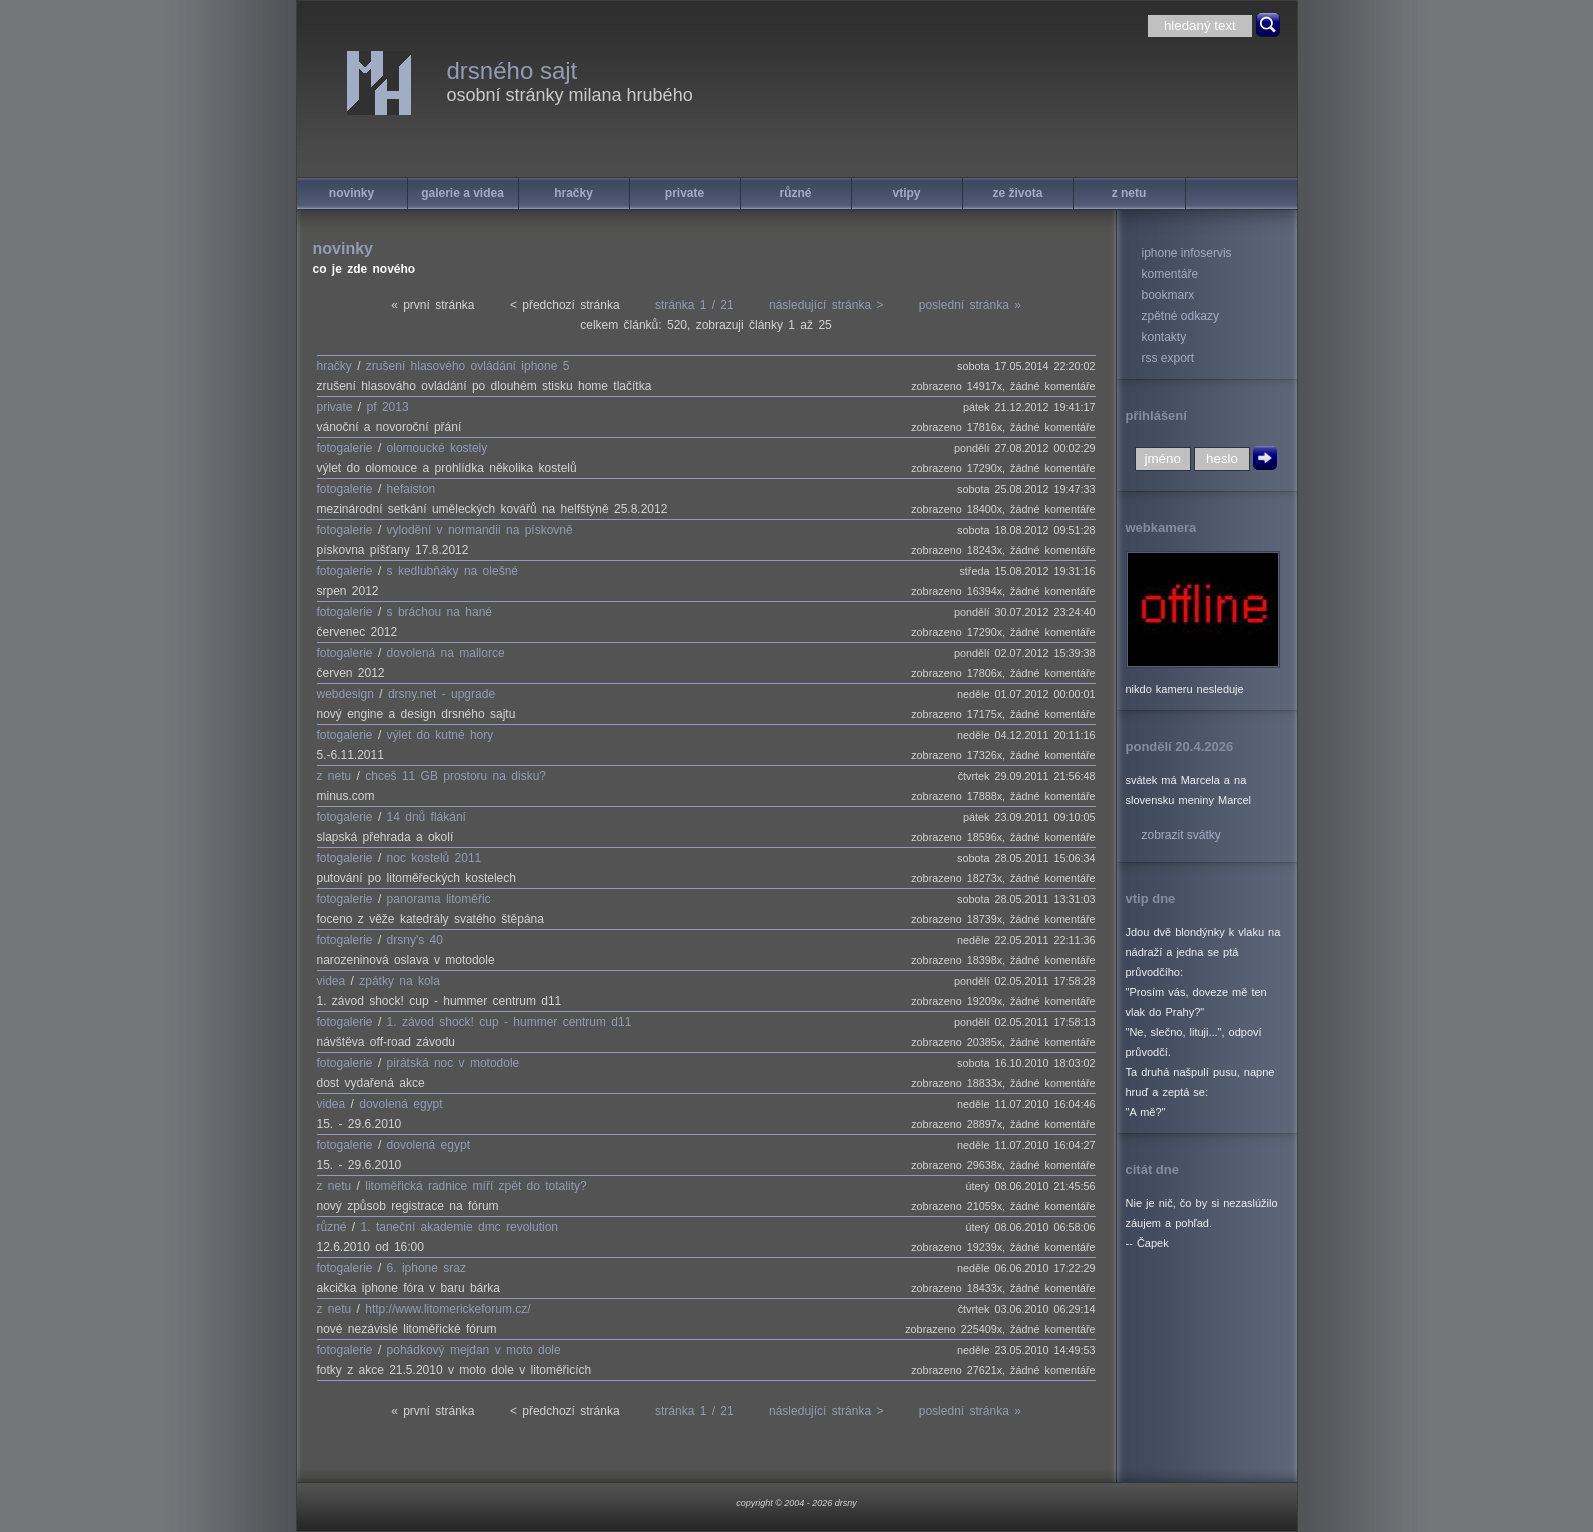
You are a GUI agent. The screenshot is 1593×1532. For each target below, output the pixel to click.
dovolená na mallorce (446, 653)
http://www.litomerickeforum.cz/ (447, 1309)
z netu (1129, 193)
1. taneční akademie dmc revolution (459, 1227)
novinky (351, 193)
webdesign (345, 694)
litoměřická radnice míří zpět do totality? (475, 1186)
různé (795, 193)
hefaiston (411, 489)
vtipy (906, 193)
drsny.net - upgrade (441, 694)
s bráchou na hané (439, 612)
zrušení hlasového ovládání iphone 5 (467, 366)
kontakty (1164, 337)
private (684, 193)
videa (331, 981)
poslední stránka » (970, 305)
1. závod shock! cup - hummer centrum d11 (509, 1022)
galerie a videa (462, 193)
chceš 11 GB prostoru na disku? (455, 776)
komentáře (1170, 274)
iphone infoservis (1187, 253)
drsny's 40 (415, 940)
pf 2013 (388, 407)
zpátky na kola (399, 981)
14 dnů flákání (426, 817)
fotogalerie (345, 448)
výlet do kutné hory (440, 735)
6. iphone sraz (426, 1268)
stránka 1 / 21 (694, 305)
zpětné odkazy (1180, 316)
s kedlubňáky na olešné (452, 571)
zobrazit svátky (1181, 835)
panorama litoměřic (439, 899)
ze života (1017, 193)
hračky (573, 193)
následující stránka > (826, 305)
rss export (1168, 358)
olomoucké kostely (437, 448)
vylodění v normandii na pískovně (480, 530)
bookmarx (1168, 295)
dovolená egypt (400, 1104)
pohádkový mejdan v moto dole (474, 1350)
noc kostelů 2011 (434, 858)
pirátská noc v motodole (453, 1063)
